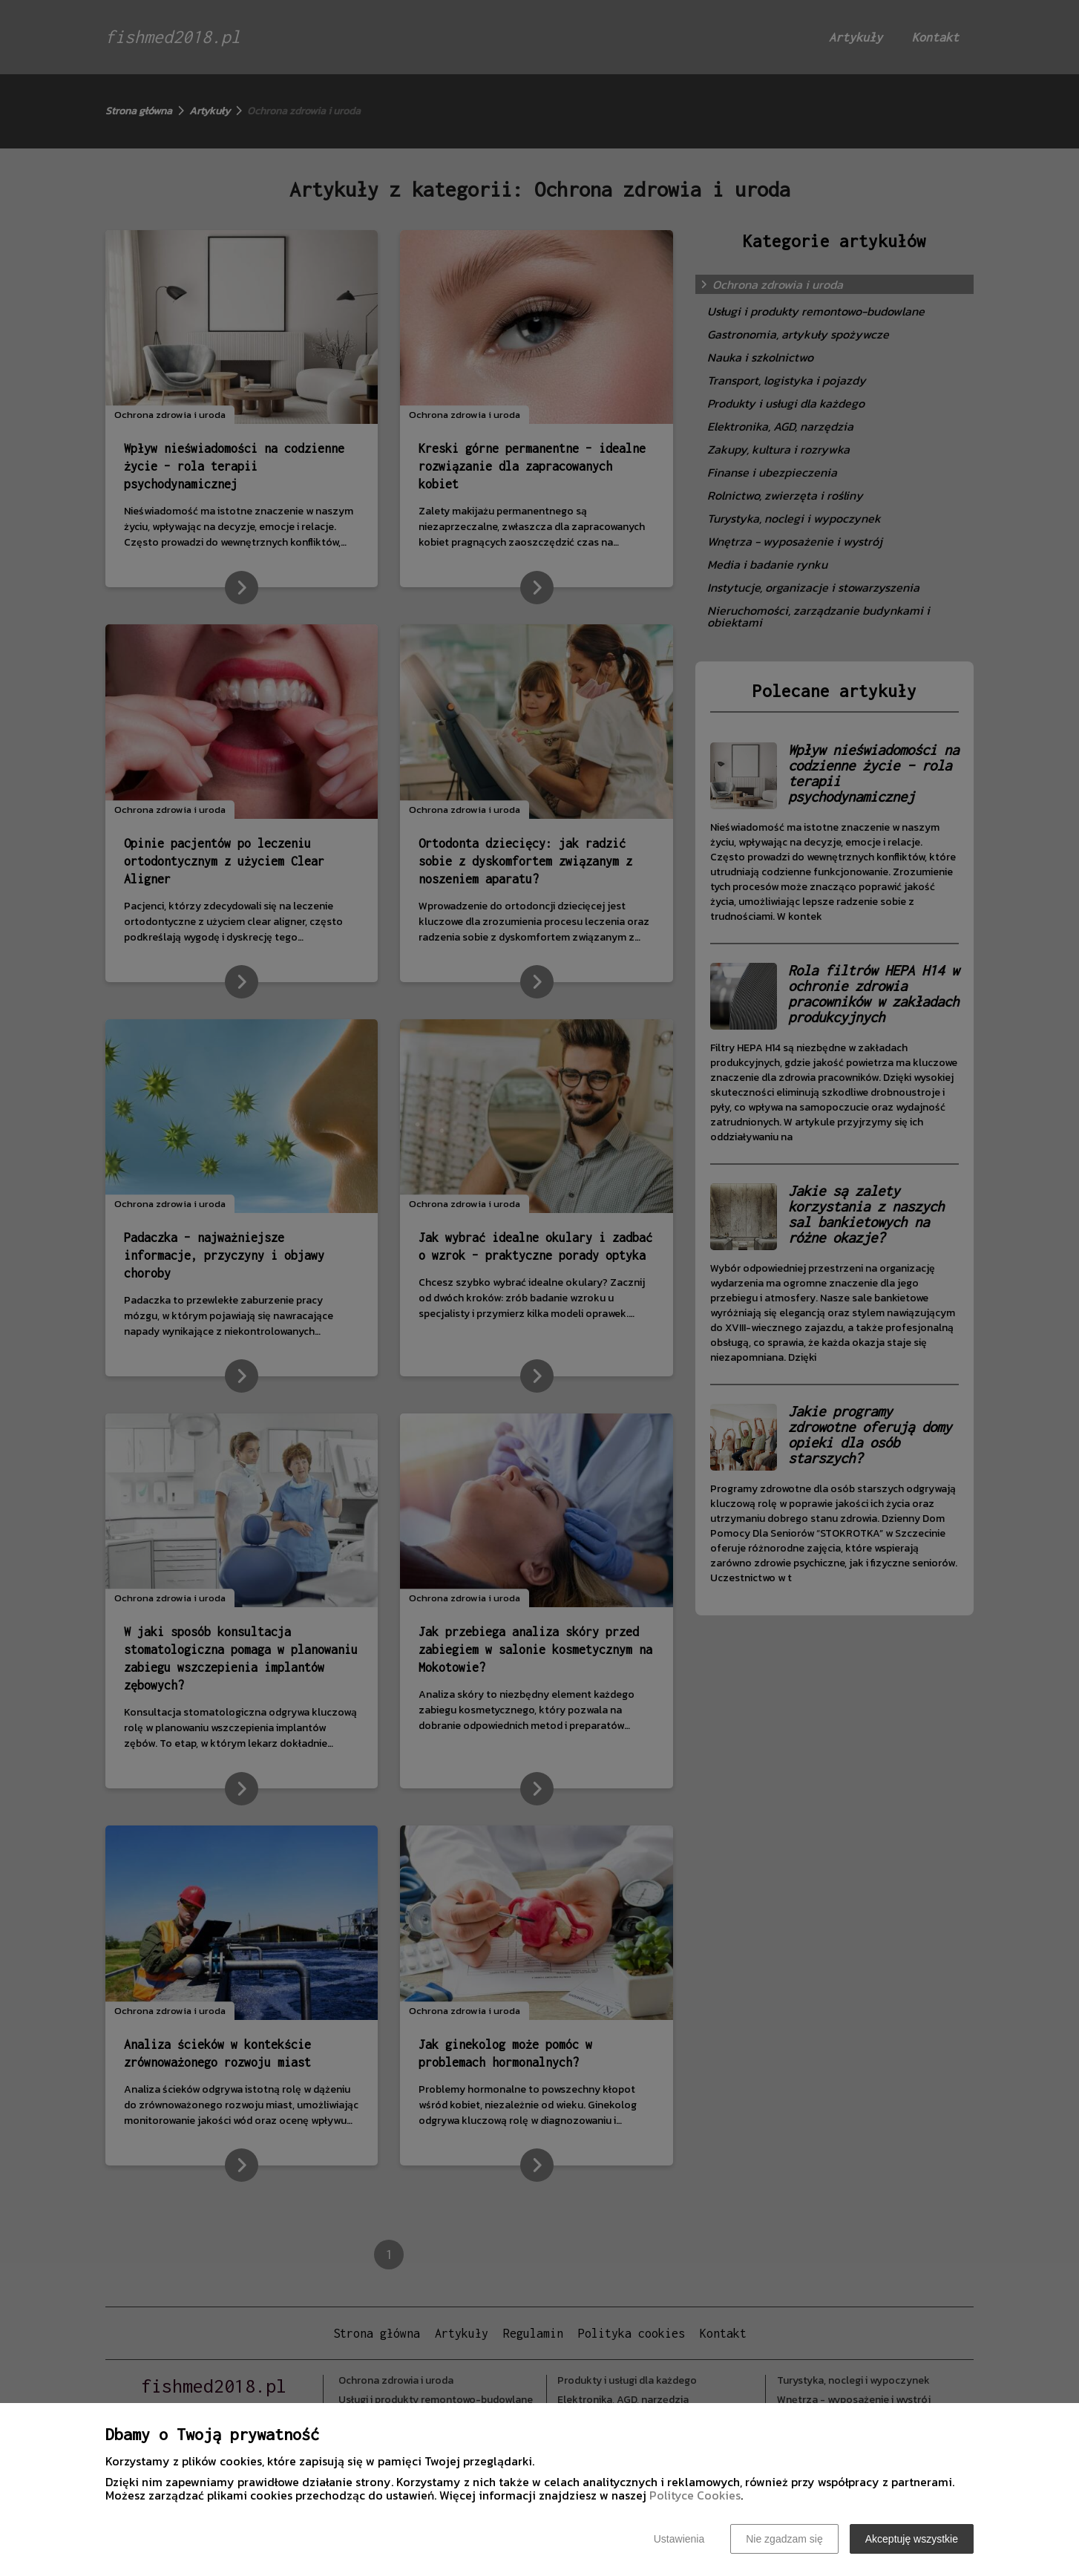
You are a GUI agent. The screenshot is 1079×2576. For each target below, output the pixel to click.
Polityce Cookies (695, 2495)
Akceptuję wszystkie (911, 2539)
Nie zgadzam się (784, 2539)
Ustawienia (679, 2539)
